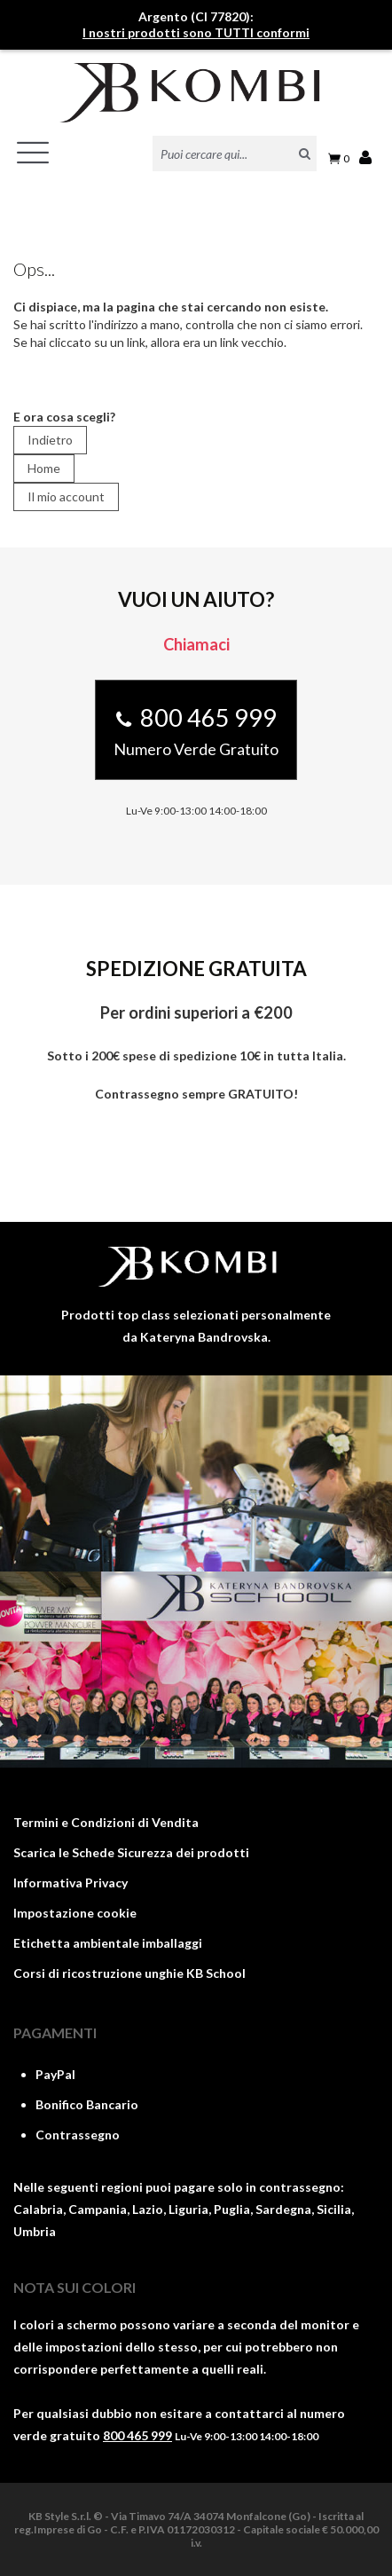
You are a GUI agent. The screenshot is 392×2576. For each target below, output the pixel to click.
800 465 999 (137, 2435)
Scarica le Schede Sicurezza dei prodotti (131, 1852)
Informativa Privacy (70, 1882)
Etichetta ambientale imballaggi (107, 1942)
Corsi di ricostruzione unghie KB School (129, 1973)
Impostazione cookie (75, 1912)
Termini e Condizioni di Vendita (106, 1822)
